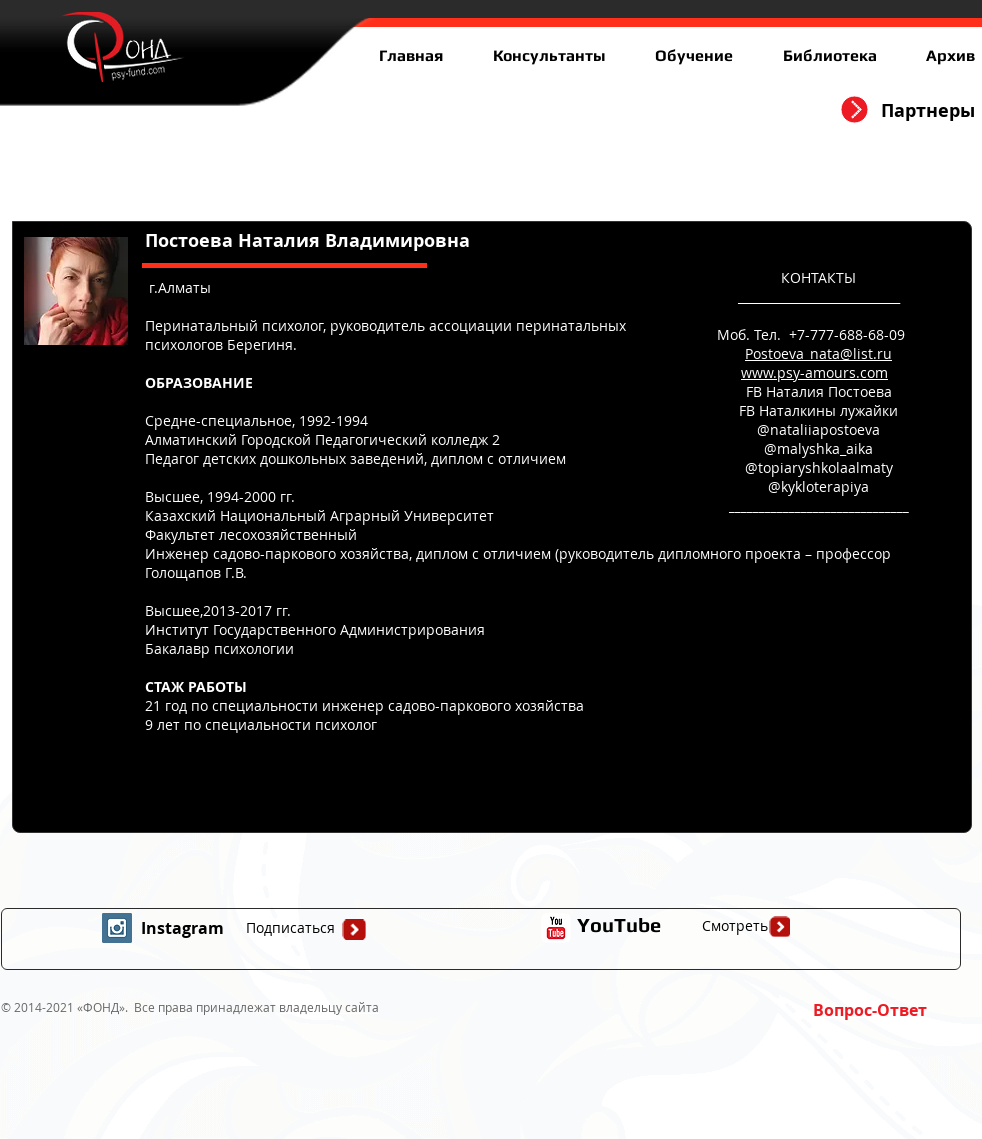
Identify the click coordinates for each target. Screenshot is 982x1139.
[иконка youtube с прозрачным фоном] (556, 928)
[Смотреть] (735, 926)
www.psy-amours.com (814, 372)
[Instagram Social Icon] (117, 928)
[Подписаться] (290, 928)
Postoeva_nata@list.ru (818, 353)
